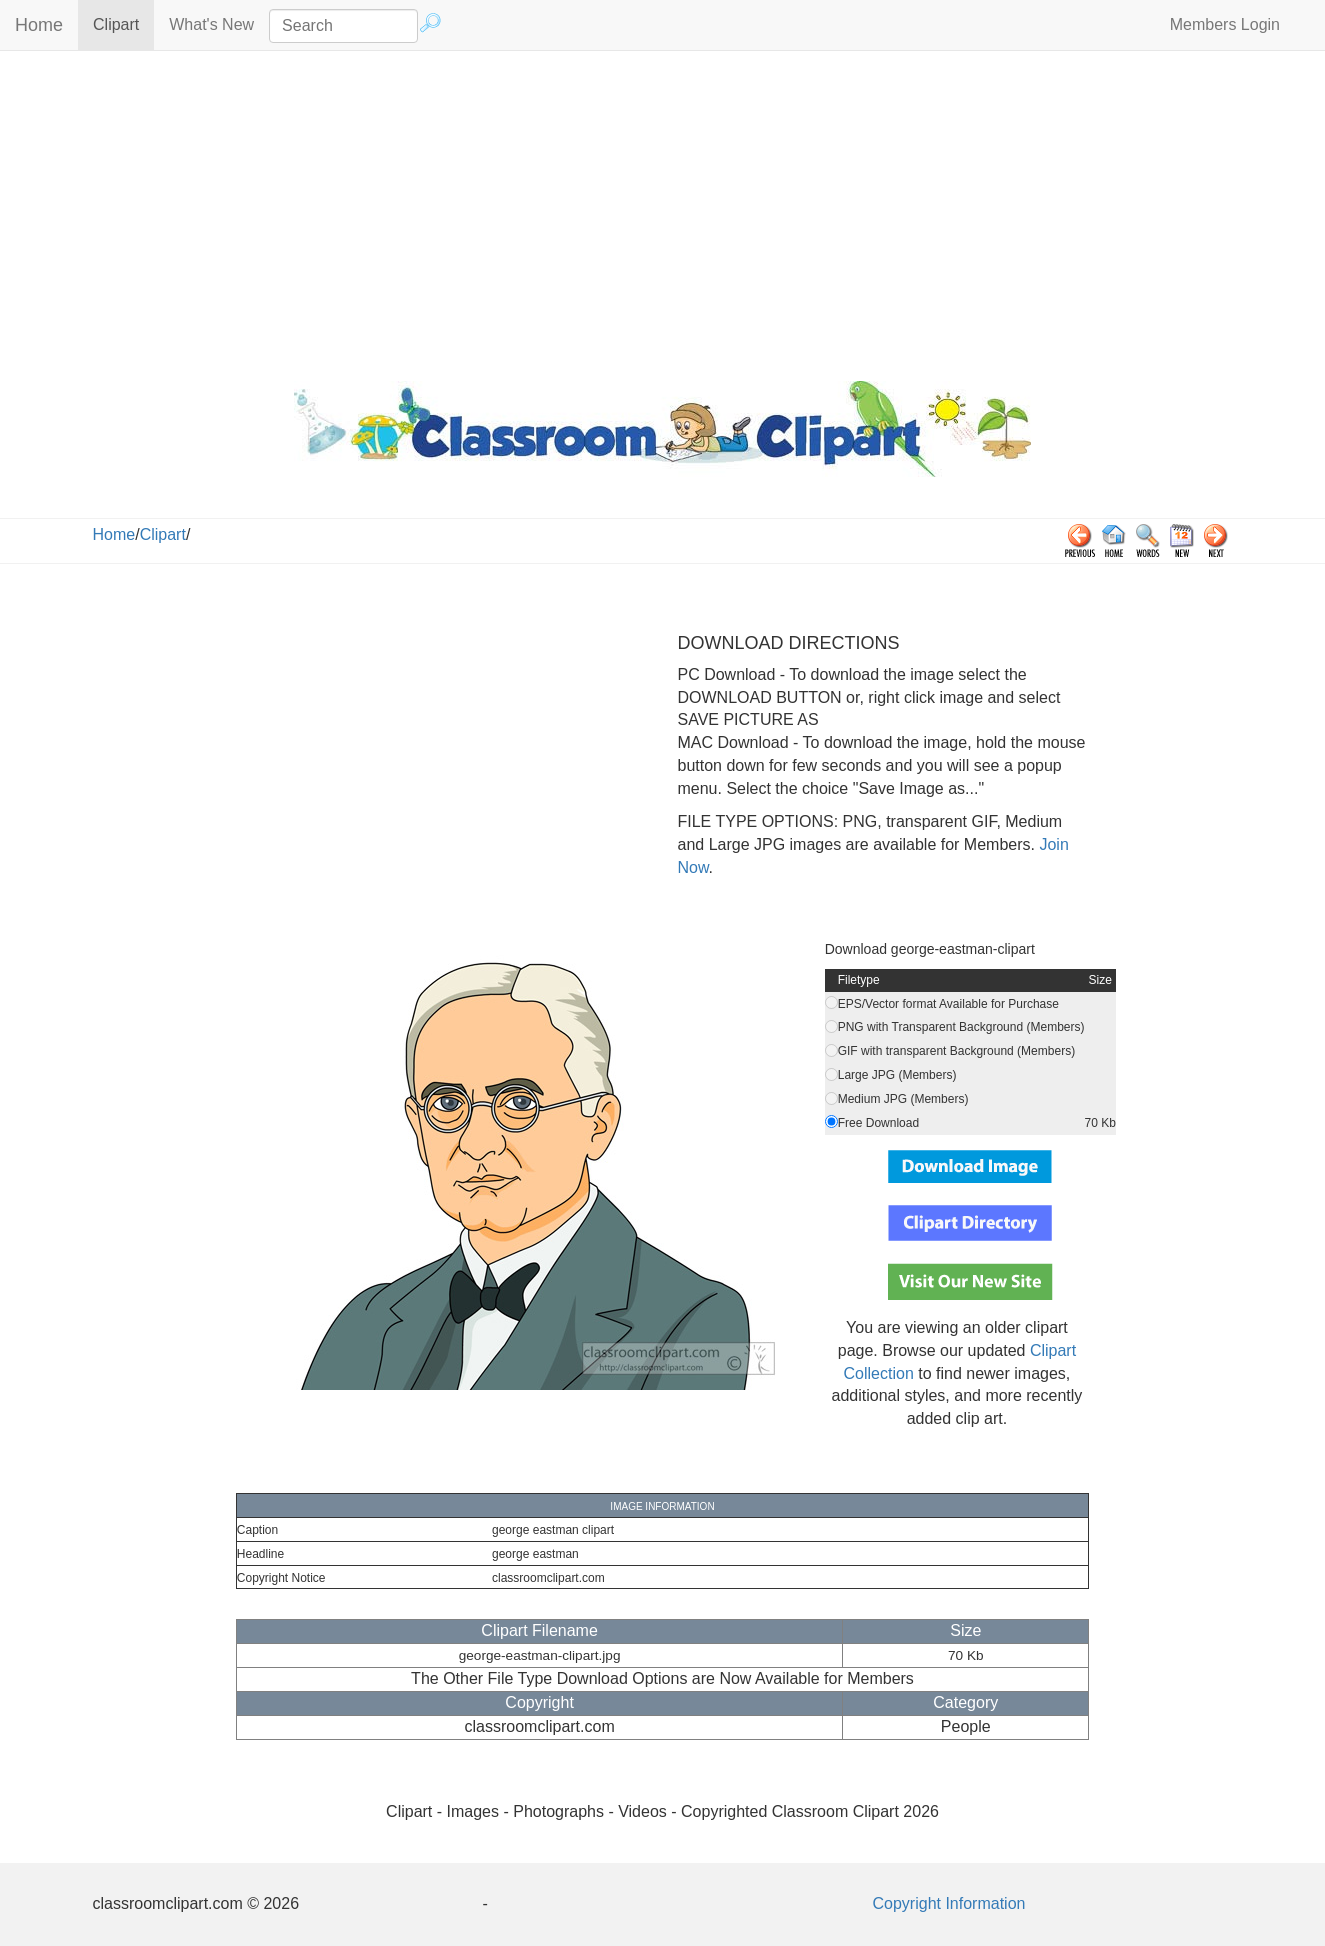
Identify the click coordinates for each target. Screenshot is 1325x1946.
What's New (211, 24)
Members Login (1225, 24)
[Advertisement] (663, 211)
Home (39, 25)
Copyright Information (949, 1903)
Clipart (123, 23)
